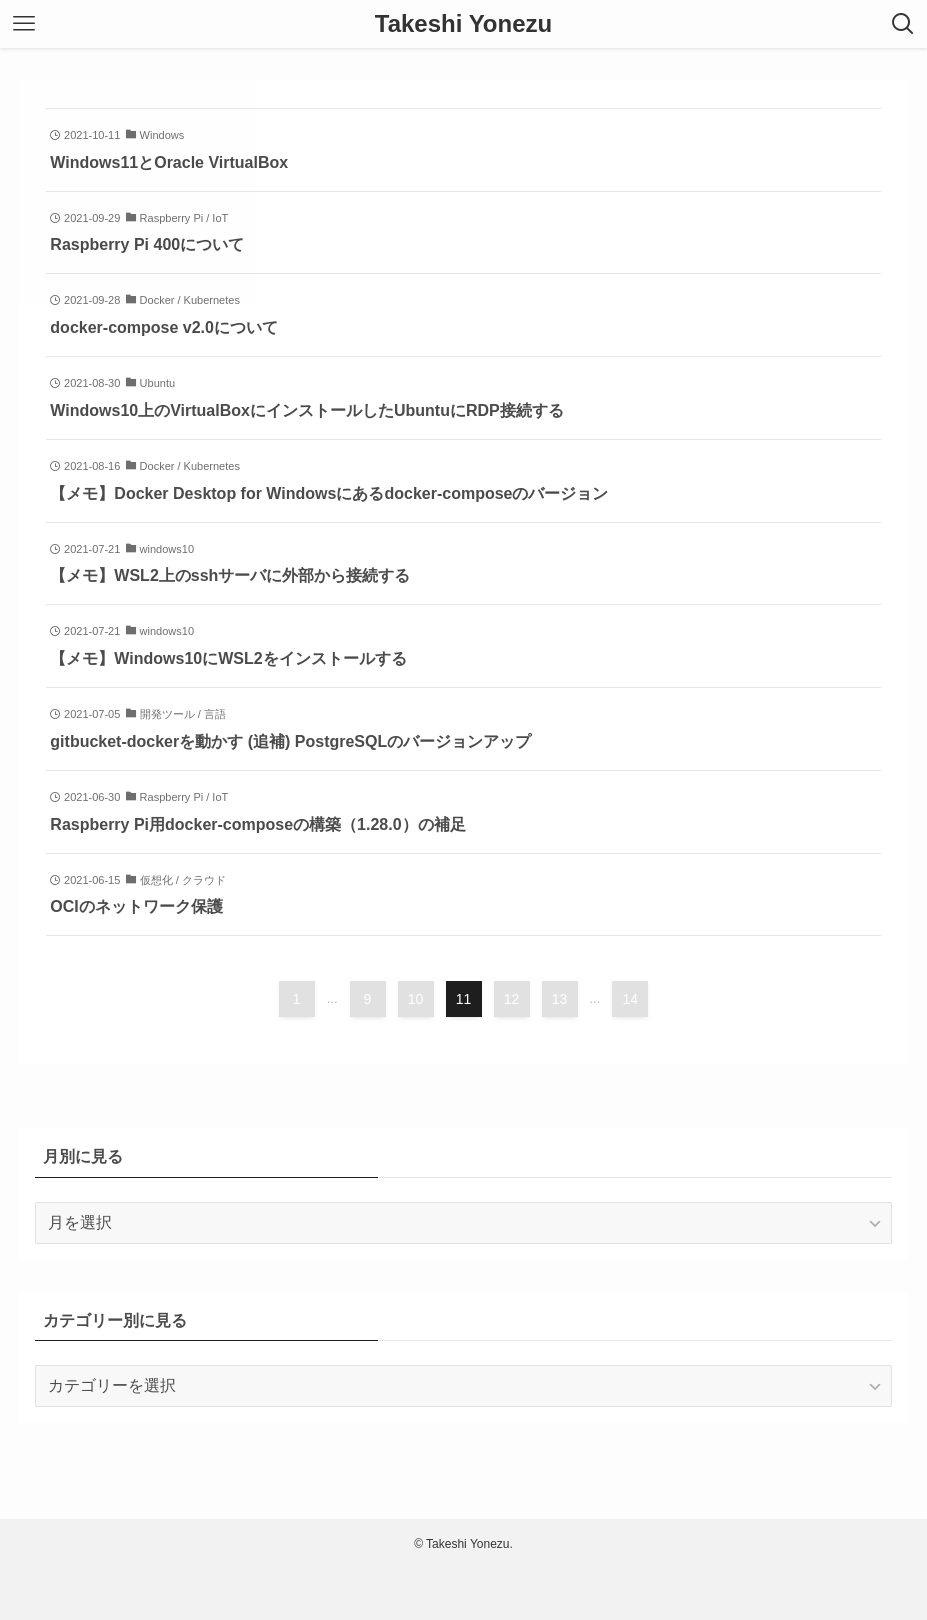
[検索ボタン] (903, 24)
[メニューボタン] (24, 24)
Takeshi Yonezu (463, 24)
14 (631, 999)
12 (512, 999)
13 (560, 999)
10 (416, 999)
